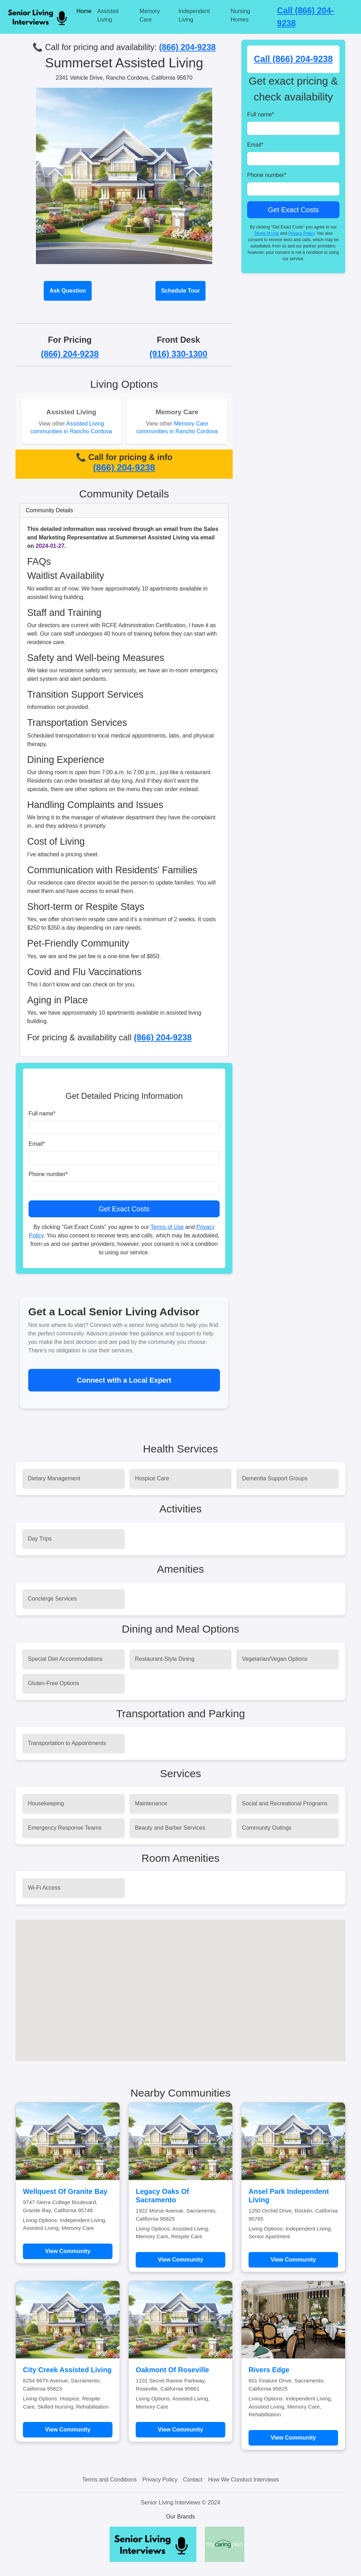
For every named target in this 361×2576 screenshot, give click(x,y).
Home (84, 11)
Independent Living (194, 15)
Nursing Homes (240, 15)
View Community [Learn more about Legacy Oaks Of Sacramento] (180, 2260)
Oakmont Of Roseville (172, 2370)
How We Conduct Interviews (243, 2480)
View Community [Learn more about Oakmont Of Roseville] (180, 2430)
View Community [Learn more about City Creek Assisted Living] (68, 2430)
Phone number (48, 1174)
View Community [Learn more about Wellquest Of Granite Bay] (68, 2251)
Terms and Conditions (109, 2480)
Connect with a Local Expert (124, 1380)
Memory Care (150, 15)
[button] (180, 1983)
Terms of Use (167, 1227)
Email (37, 1144)
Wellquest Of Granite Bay (65, 2191)
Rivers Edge (269, 2370)
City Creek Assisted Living (67, 2370)
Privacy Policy (301, 233)
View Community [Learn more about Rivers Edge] (293, 2438)
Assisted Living (107, 15)
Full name (42, 1113)
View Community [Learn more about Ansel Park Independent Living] (293, 2260)
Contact (192, 2480)
